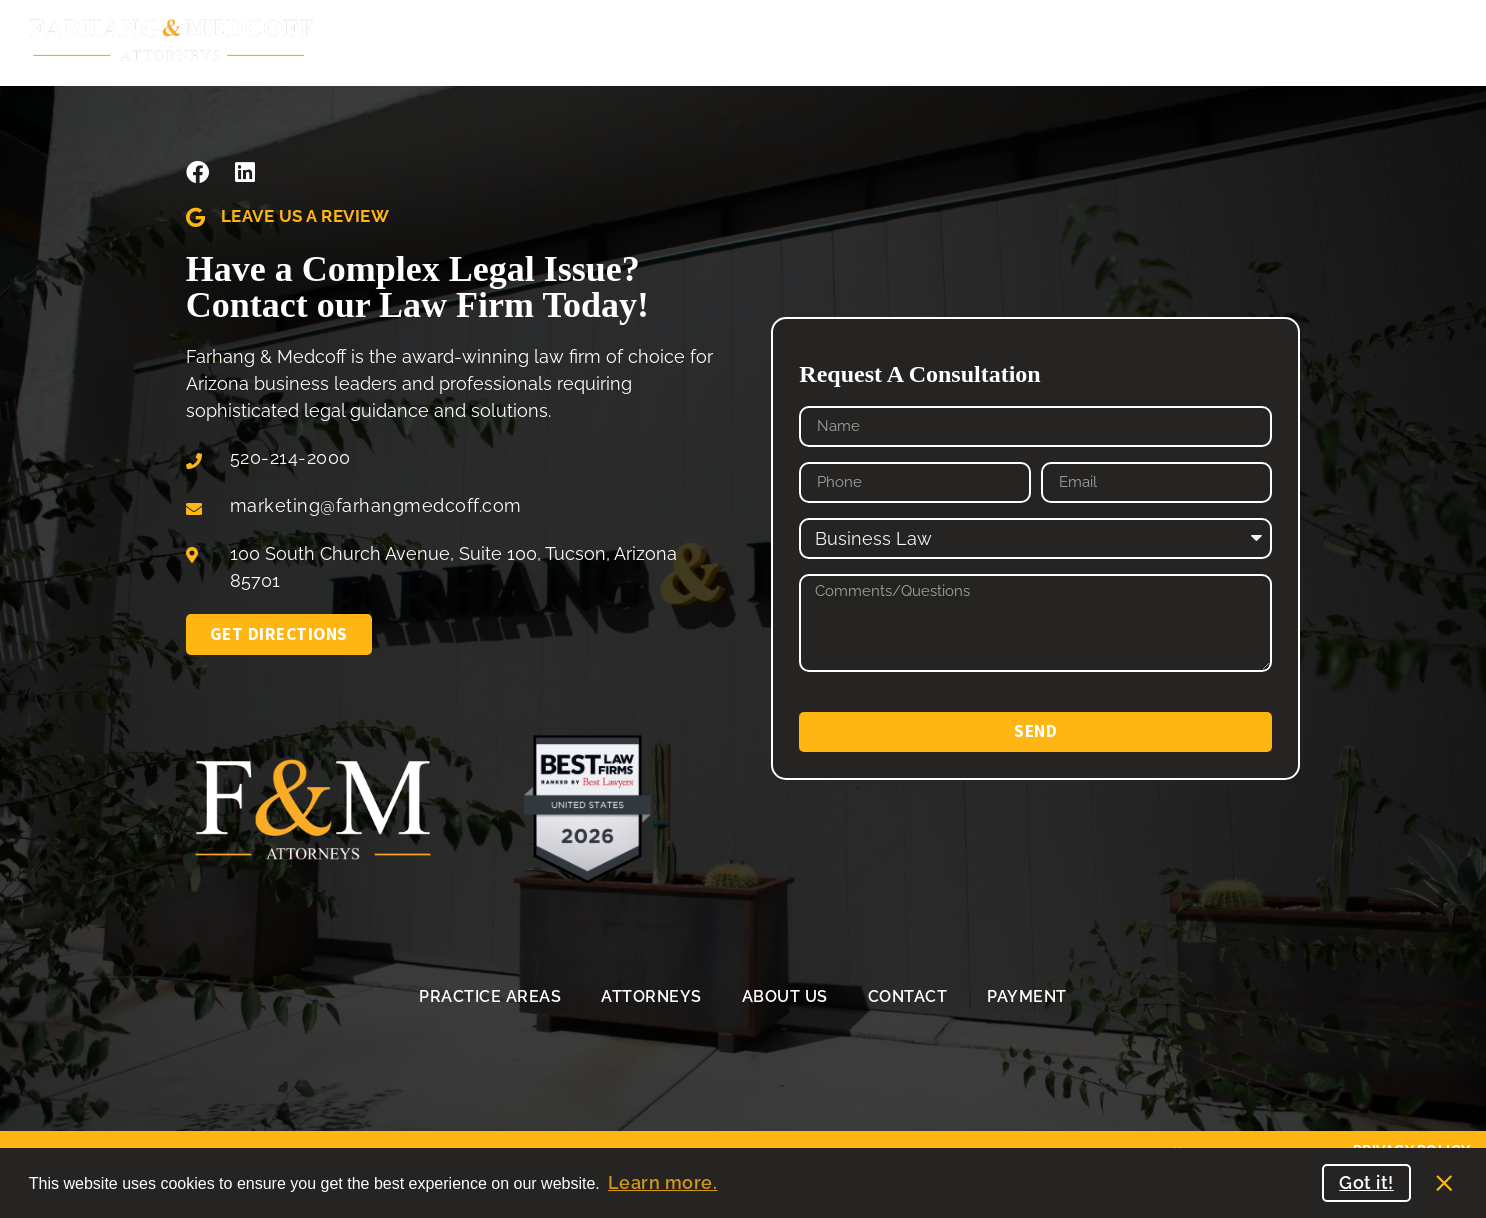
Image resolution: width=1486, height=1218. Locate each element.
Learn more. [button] (663, 1182)
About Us (839, 41)
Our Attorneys (675, 40)
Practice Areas (483, 41)
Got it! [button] (1366, 1182)
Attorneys (651, 996)
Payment (1027, 996)
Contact (908, 996)
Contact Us (985, 40)
